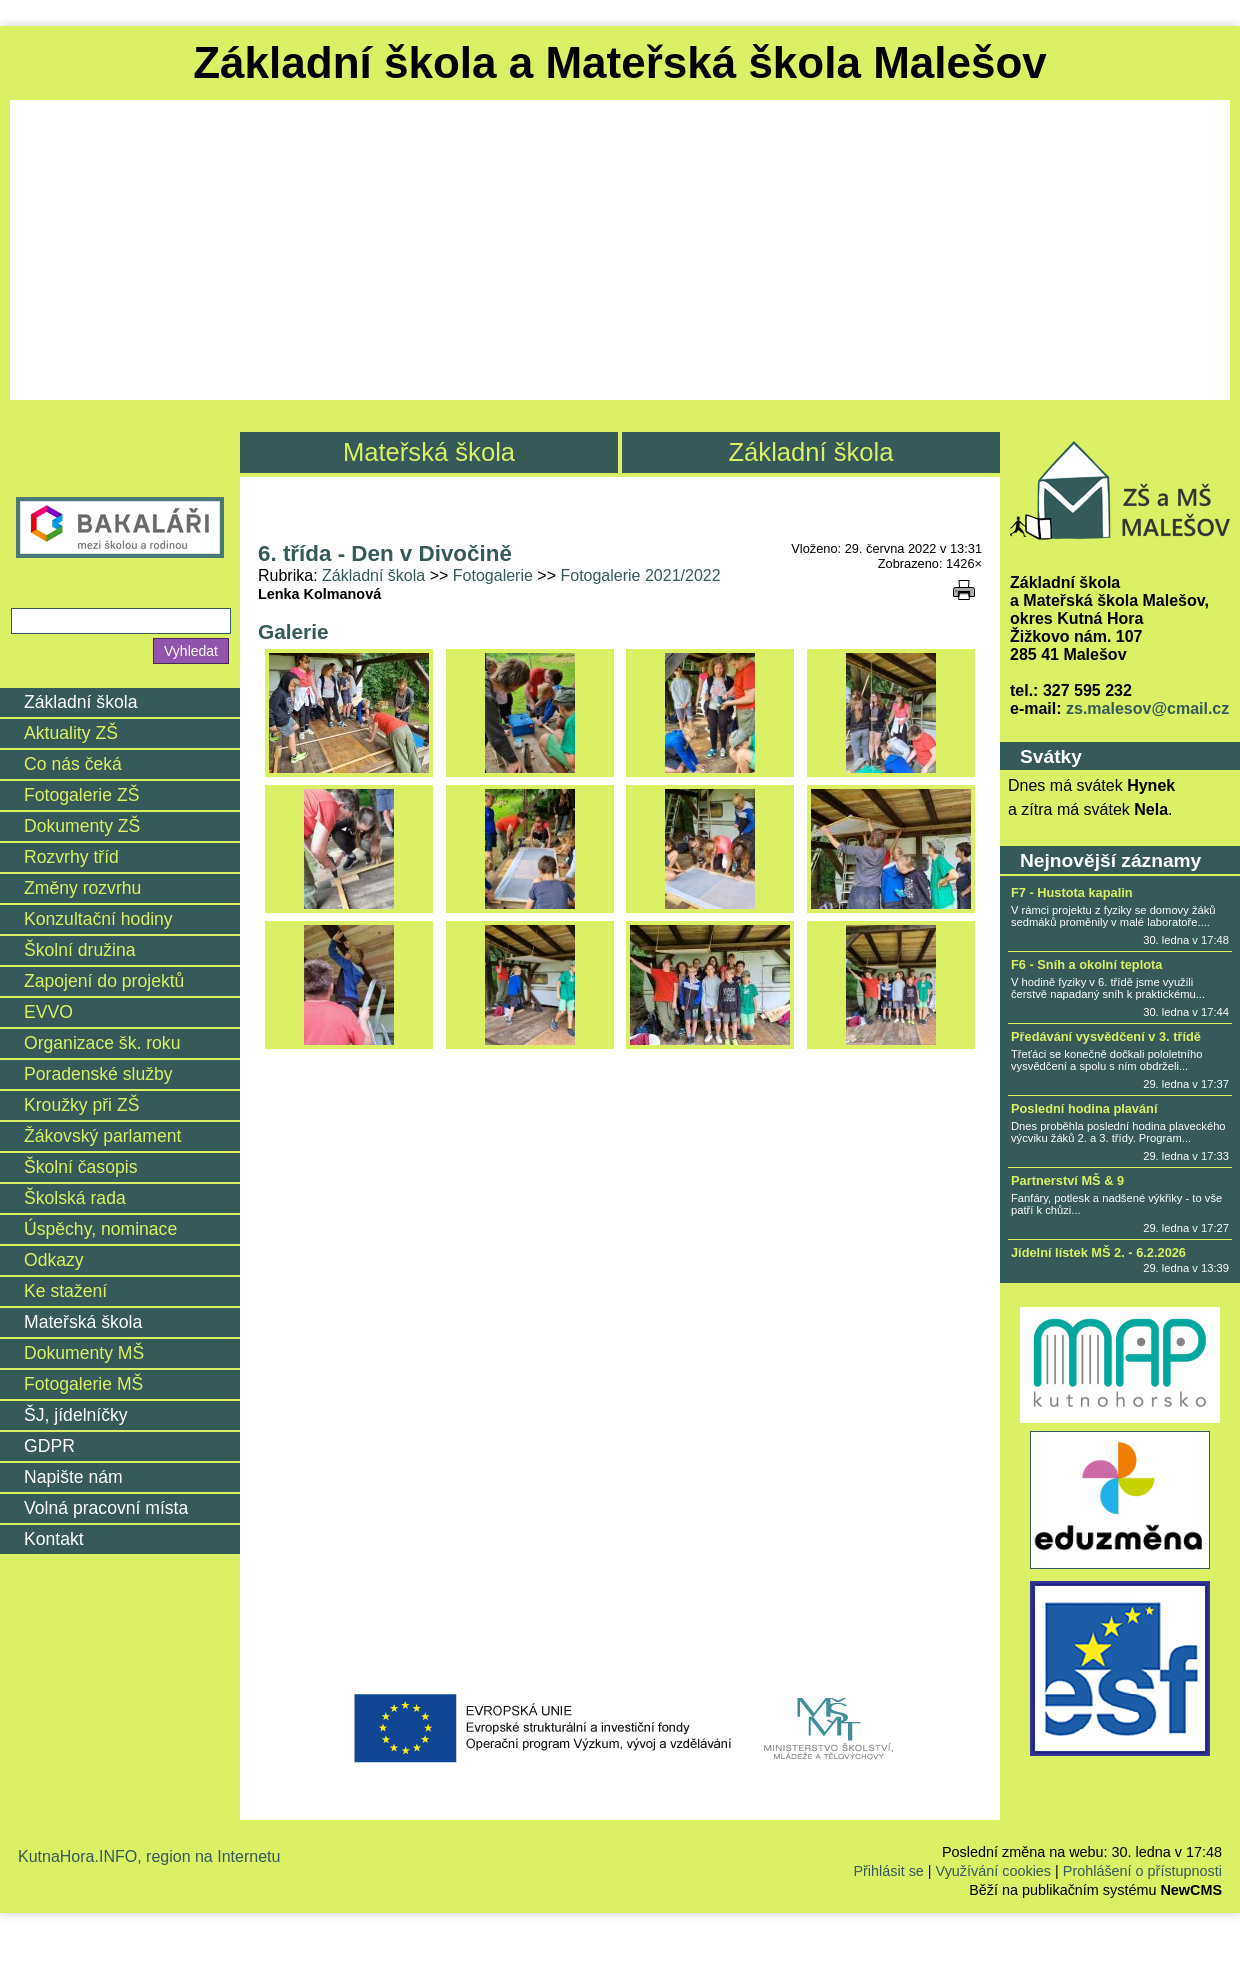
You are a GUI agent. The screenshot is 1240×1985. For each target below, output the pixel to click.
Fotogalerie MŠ (83, 1384)
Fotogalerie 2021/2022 (640, 575)
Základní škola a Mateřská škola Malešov (620, 62)
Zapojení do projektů (104, 981)
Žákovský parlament (102, 1136)
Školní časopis (80, 1167)
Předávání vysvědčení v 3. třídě (1106, 1036)
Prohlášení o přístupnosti (1142, 1871)
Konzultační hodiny (98, 919)
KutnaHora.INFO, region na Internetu (149, 1856)
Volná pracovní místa (106, 1508)
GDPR (49, 1446)
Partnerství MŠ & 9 (1067, 1180)
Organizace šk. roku (102, 1043)
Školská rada (75, 1198)
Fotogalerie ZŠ (81, 795)
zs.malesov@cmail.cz (1147, 708)
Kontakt (54, 1539)
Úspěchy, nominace (100, 1229)
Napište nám (73, 1477)
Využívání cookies (993, 1871)
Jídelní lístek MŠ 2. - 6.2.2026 (1098, 1252)
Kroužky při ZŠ (81, 1105)
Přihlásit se (888, 1871)
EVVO (48, 1012)
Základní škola (810, 452)
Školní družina (80, 950)
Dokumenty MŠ (84, 1353)
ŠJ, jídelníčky (76, 1415)
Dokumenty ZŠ (82, 826)
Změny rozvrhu (82, 888)
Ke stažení (65, 1291)
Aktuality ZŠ (71, 733)
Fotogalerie (493, 575)
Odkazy (54, 1260)
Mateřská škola (429, 452)
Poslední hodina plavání (1084, 1108)
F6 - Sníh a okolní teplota (1086, 964)
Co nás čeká (73, 764)
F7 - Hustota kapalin (1072, 892)
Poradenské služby (98, 1074)
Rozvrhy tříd (71, 857)
